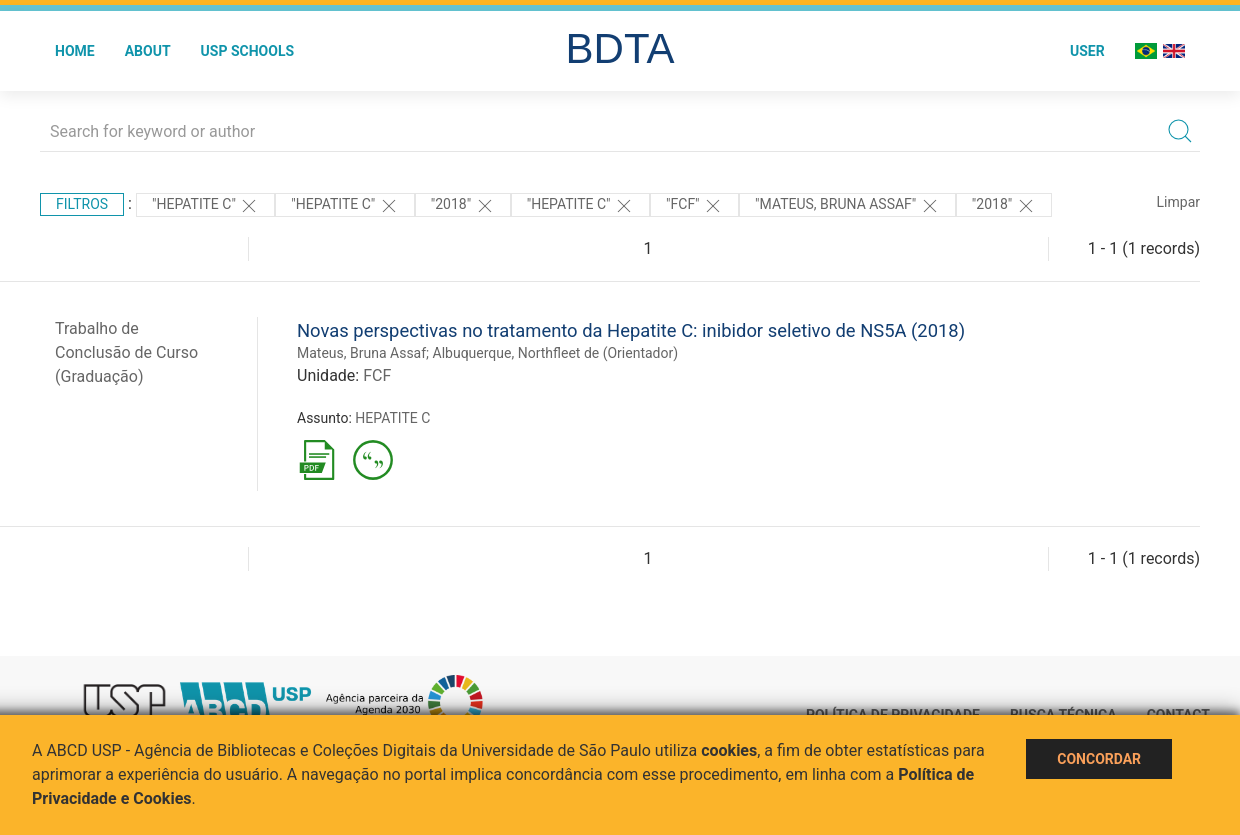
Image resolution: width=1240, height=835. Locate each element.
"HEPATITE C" (205, 206)
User (1087, 51)
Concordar (1099, 759)
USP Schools (248, 51)
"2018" (463, 206)
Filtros (82, 204)
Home (75, 51)
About (148, 51)
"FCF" (694, 206)
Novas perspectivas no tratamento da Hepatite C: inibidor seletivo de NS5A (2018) (631, 330)
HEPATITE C (392, 418)
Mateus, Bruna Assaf (361, 353)
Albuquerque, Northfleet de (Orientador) (556, 353)
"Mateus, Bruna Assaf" (847, 206)
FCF (377, 375)
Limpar (1178, 202)
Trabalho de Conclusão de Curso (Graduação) (126, 352)
